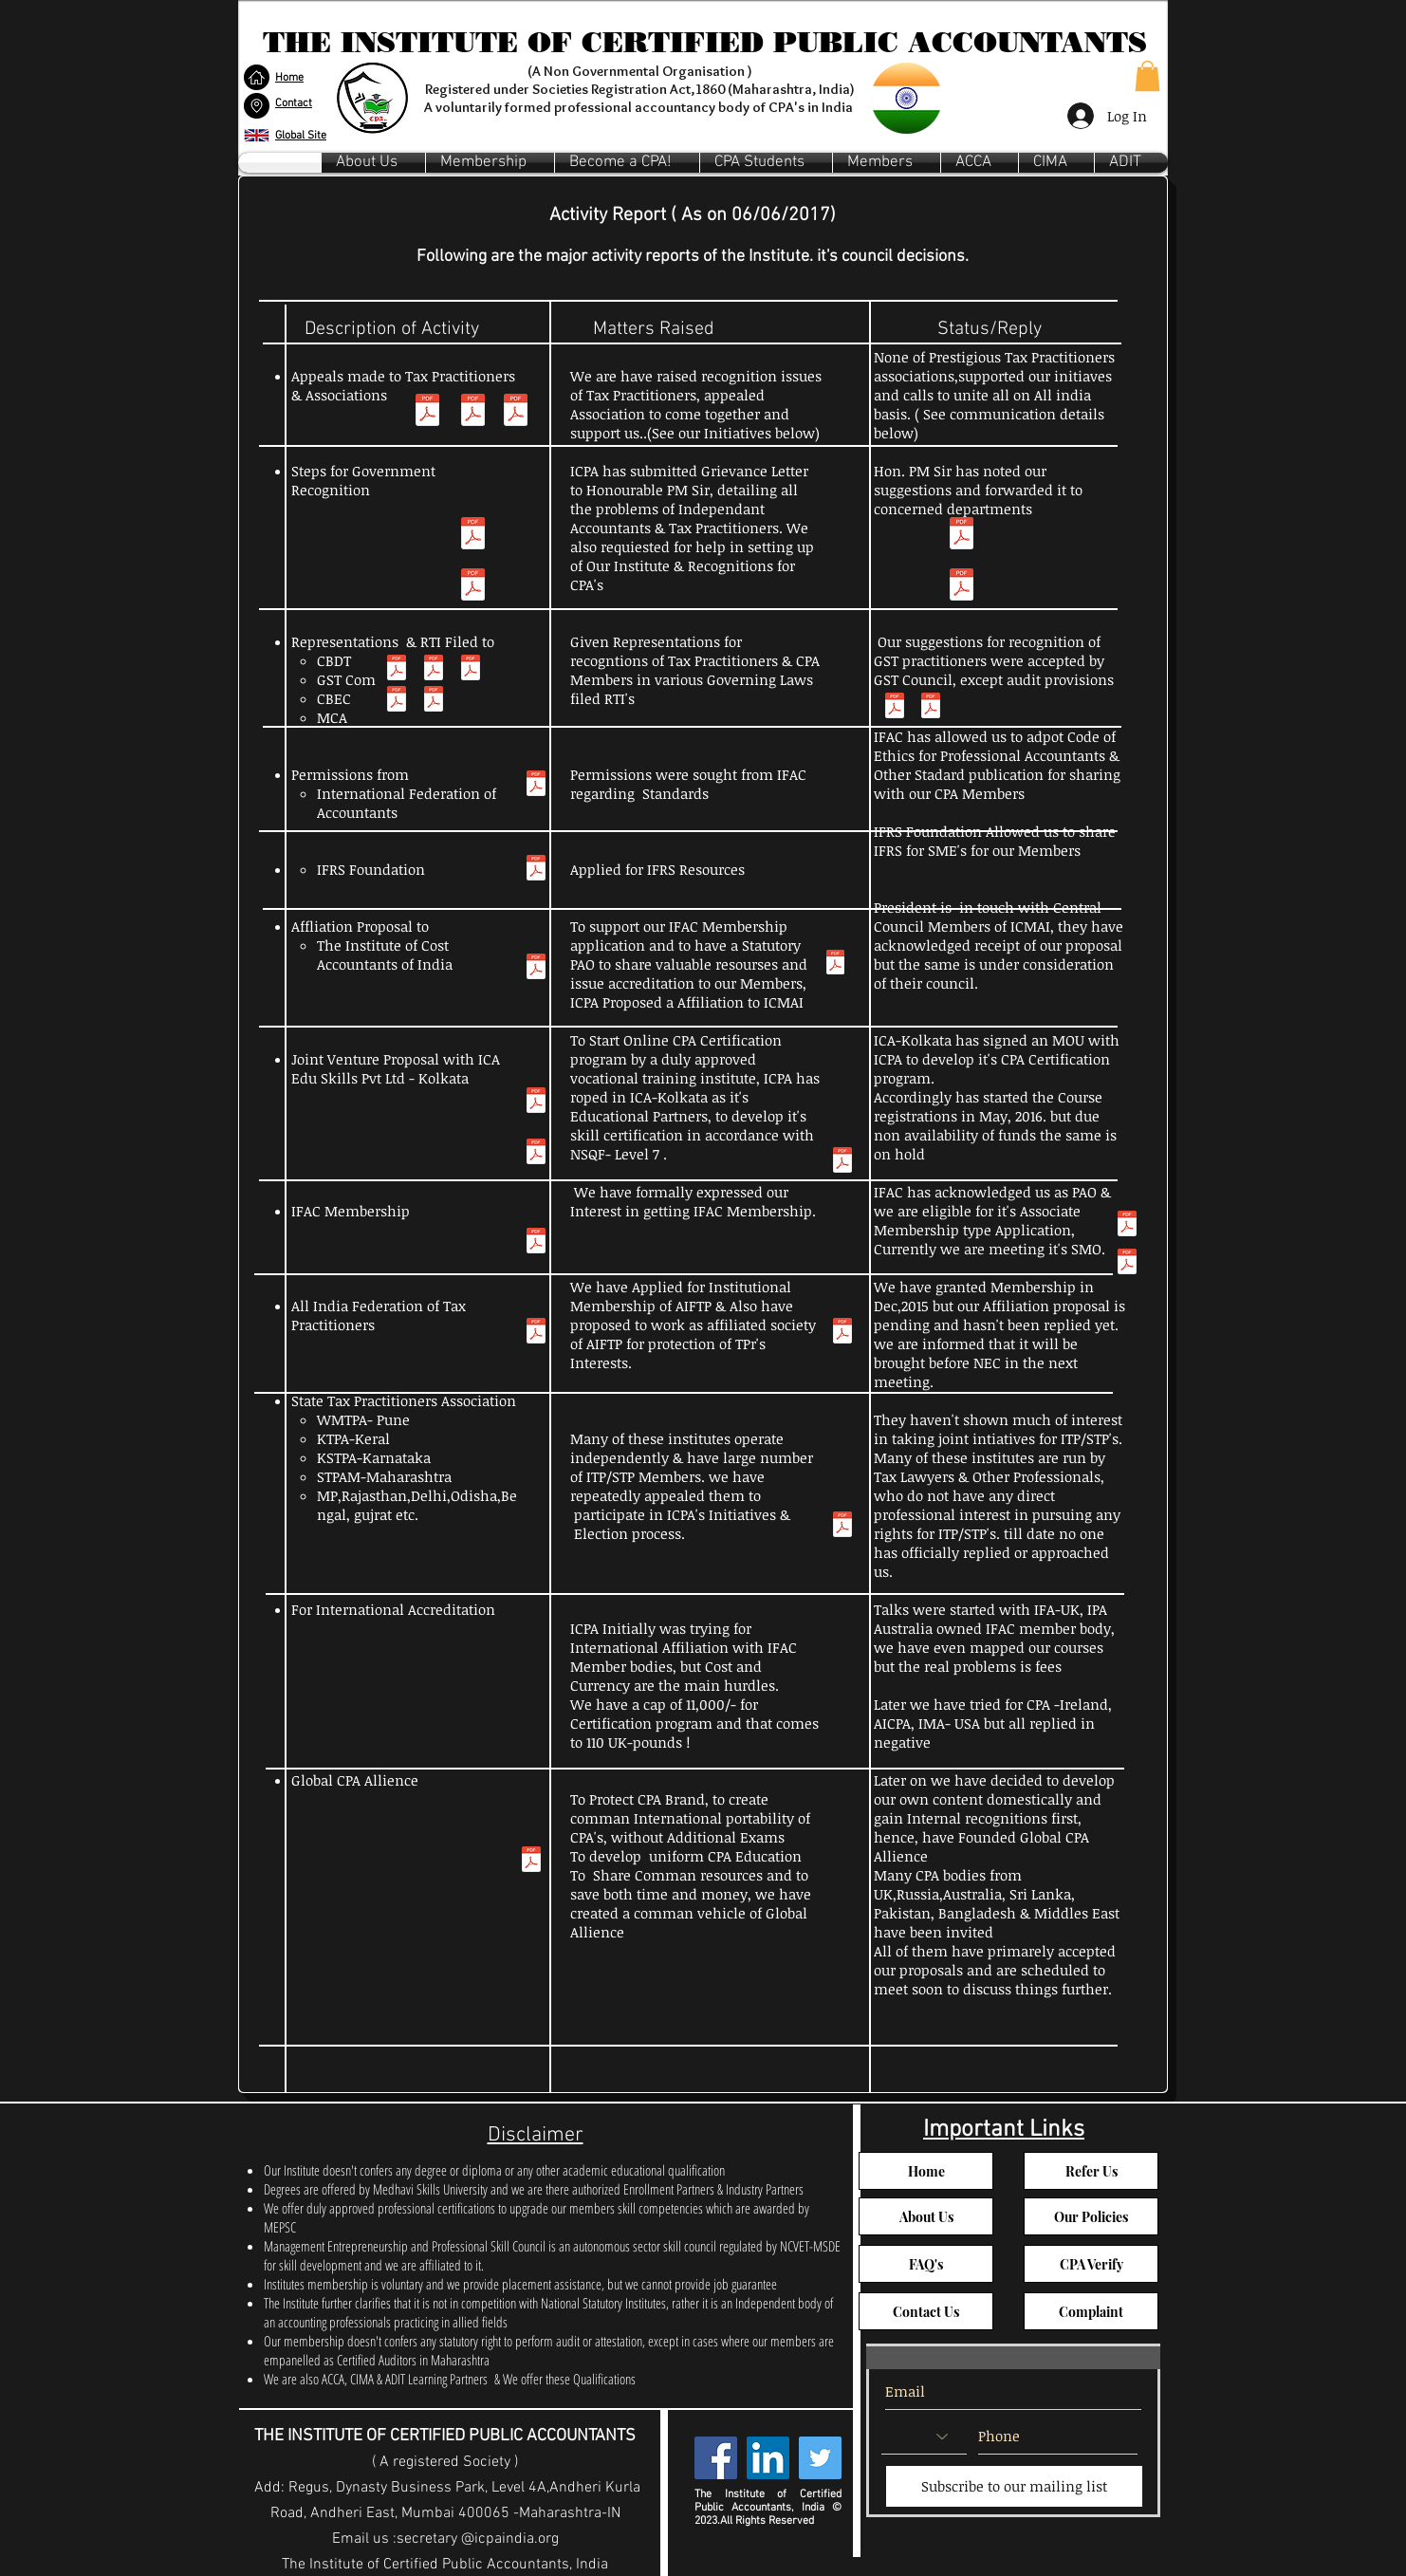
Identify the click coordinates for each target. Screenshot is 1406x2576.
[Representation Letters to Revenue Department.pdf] (930, 708)
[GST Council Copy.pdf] (894, 708)
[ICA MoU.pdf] (842, 1162)
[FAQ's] (926, 2264)
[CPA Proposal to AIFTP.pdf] (536, 1333)
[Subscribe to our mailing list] (1014, 2486)
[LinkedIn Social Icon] (768, 2458)
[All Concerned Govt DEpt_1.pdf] (473, 586)
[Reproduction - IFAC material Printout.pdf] (536, 786)
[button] (256, 105)
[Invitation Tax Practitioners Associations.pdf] (515, 412)
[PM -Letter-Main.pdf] (473, 535)
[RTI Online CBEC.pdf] (433, 701)
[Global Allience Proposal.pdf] (531, 1862)
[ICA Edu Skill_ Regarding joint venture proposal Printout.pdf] (536, 1102)
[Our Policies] (1091, 2216)
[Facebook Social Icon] (715, 2458)
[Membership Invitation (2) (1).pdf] (473, 412)
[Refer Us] (1091, 2171)
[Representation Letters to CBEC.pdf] (433, 670)
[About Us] (926, 2216)
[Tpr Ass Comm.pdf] (842, 1527)
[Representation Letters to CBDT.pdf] (396, 670)
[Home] (926, 2171)
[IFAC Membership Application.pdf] (536, 1243)
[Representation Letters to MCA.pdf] (470, 670)
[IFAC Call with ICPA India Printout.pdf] (1127, 1264)
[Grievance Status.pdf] (961, 535)
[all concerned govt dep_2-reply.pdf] (961, 586)
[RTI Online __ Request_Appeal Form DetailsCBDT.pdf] (396, 701)
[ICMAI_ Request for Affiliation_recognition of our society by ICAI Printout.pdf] (835, 964)
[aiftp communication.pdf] (842, 1333)
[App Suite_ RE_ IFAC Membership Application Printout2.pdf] (1127, 1226)
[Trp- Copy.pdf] (427, 412)
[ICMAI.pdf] (536, 969)
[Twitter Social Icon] (820, 2458)
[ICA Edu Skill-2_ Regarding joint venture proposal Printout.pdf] (536, 1154)
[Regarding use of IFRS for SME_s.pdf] (536, 870)
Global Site (300, 135)
